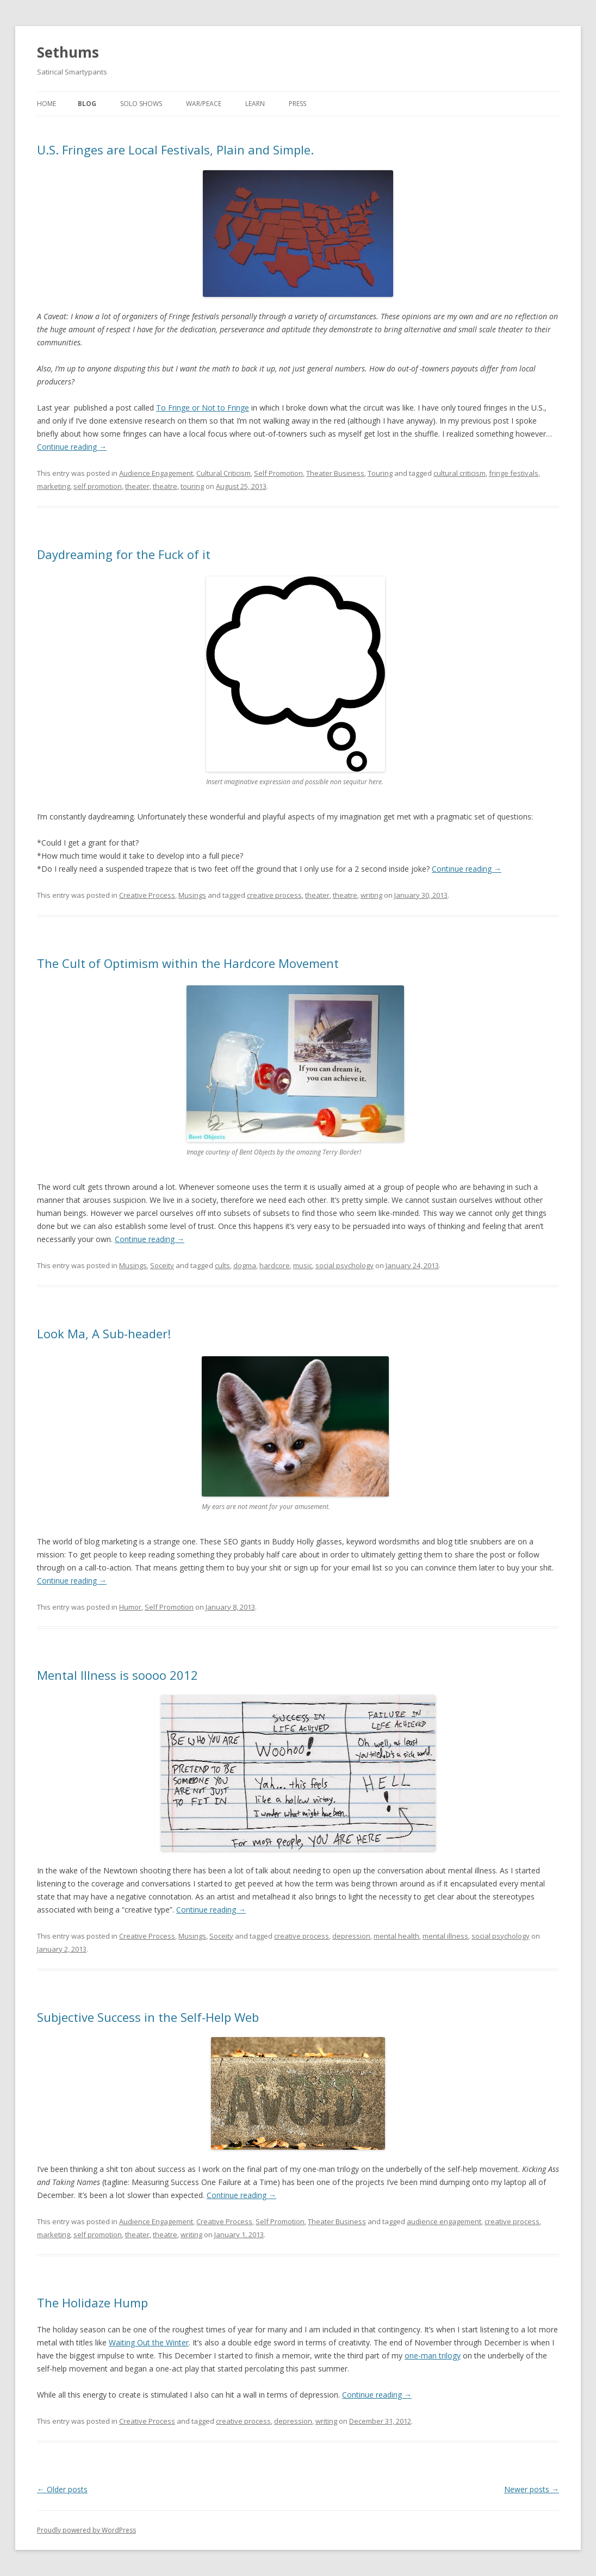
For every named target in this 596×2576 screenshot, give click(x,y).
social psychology (344, 1265)
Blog (87, 103)
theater (137, 486)
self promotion (97, 486)
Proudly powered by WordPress (86, 2530)
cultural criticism (459, 473)
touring (192, 486)
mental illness (445, 1936)
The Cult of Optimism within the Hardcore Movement (188, 963)
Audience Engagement (156, 473)
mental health (396, 1936)
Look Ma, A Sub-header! (104, 1333)
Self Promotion (278, 473)
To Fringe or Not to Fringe (202, 407)
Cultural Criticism (223, 473)
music (302, 1265)
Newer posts (531, 2489)
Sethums (68, 52)
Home (46, 103)
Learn (255, 103)
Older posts (62, 2489)
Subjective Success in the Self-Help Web (148, 2017)
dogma (244, 1265)
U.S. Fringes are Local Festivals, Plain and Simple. (175, 149)
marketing (53, 486)
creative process (274, 895)
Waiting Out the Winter (149, 2342)
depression (351, 1936)
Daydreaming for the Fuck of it (123, 554)
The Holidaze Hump (92, 2302)
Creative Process (147, 895)
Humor (130, 1607)
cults (222, 1265)
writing (371, 895)
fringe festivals (513, 473)
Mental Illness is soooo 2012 (117, 1675)
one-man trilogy (433, 2355)
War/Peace (203, 103)
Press (297, 103)
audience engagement (444, 2221)
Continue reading (72, 447)
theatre (165, 486)
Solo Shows (141, 103)
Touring (380, 473)
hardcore (274, 1265)
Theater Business (335, 473)
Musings (192, 895)
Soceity (162, 1265)
